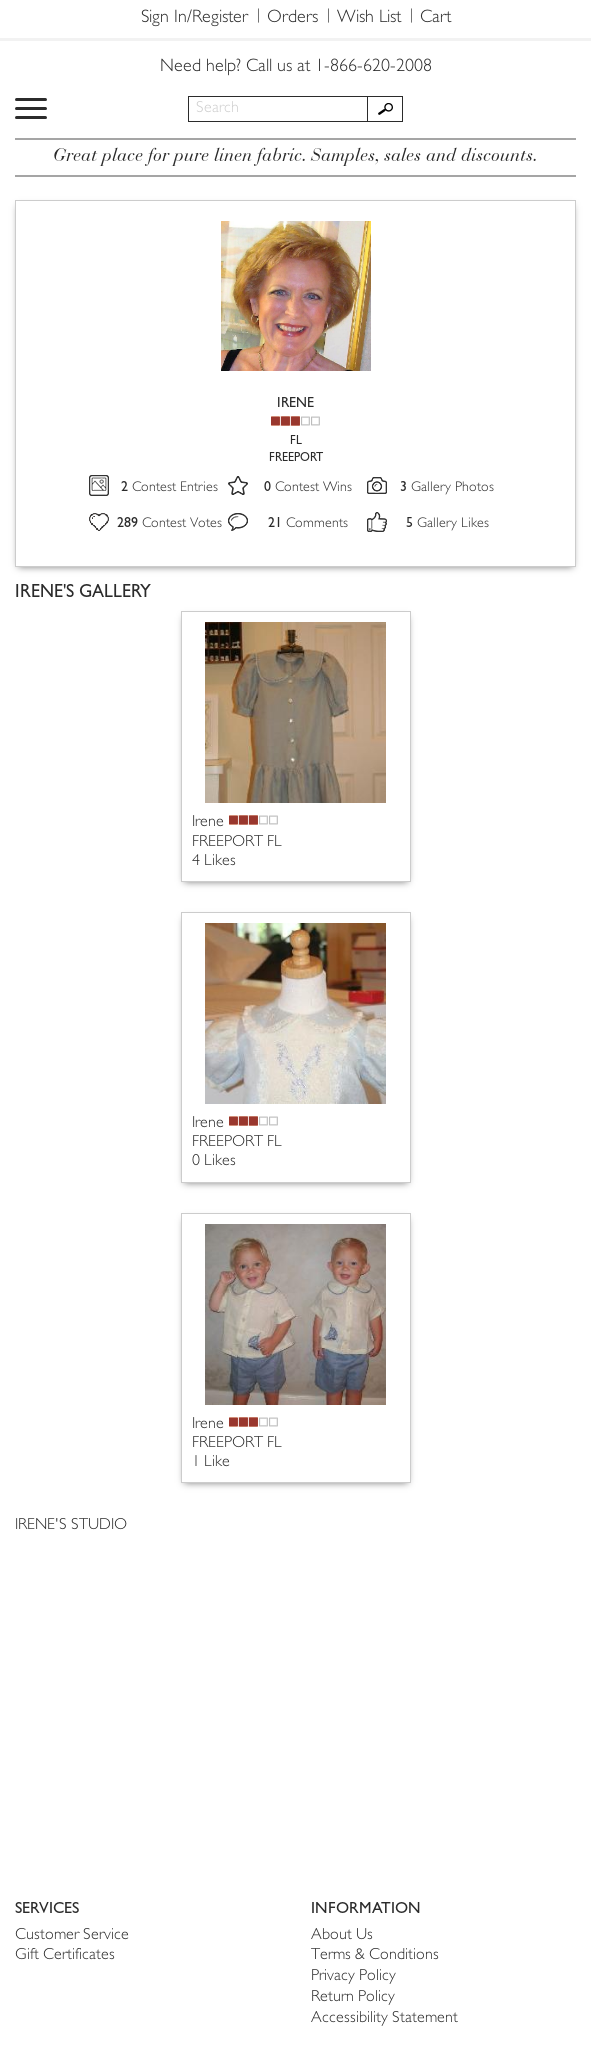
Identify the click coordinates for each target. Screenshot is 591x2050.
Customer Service (72, 1935)
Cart (435, 18)
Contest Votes (169, 523)
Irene (208, 822)
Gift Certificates (65, 1955)
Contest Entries (169, 487)
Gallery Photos (447, 487)
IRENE (295, 402)
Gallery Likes (447, 523)
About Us (342, 1935)
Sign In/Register (194, 18)
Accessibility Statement (384, 2018)
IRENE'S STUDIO (71, 1525)
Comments (308, 523)
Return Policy (353, 1997)
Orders (292, 18)
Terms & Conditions (375, 1955)
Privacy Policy (353, 1976)
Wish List (369, 18)
